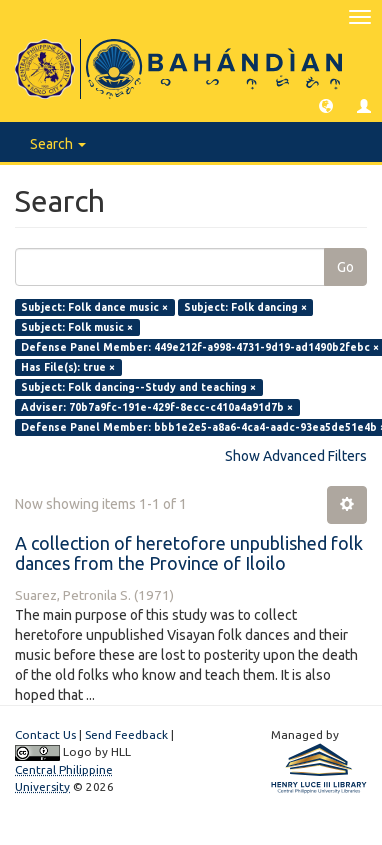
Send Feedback (126, 734)
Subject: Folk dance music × (94, 307)
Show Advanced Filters (296, 456)
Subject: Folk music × (77, 327)
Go (345, 267)
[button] (326, 105)
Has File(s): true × (68, 367)
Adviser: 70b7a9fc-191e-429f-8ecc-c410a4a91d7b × (157, 407)
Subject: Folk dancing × (245, 307)
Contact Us (45, 734)
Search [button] (58, 144)
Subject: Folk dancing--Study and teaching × (138, 387)
